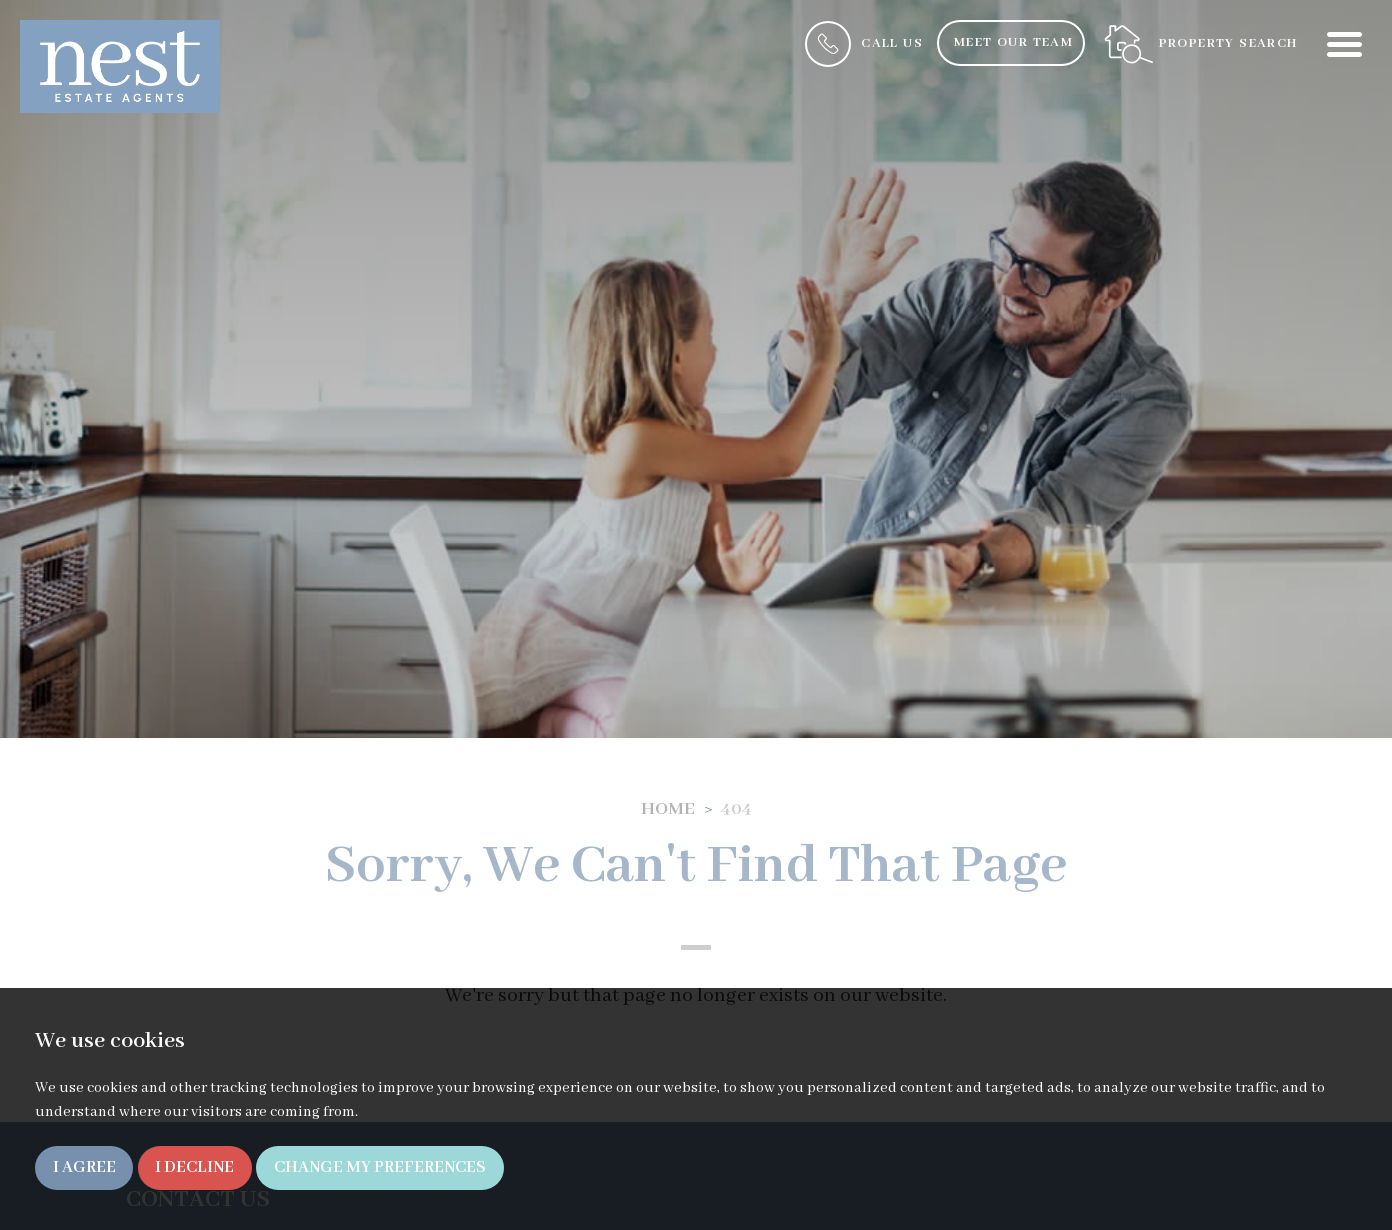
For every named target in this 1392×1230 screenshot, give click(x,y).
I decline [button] (194, 1167)
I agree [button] (84, 1167)
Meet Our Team (1013, 42)
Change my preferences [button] (380, 1167)
